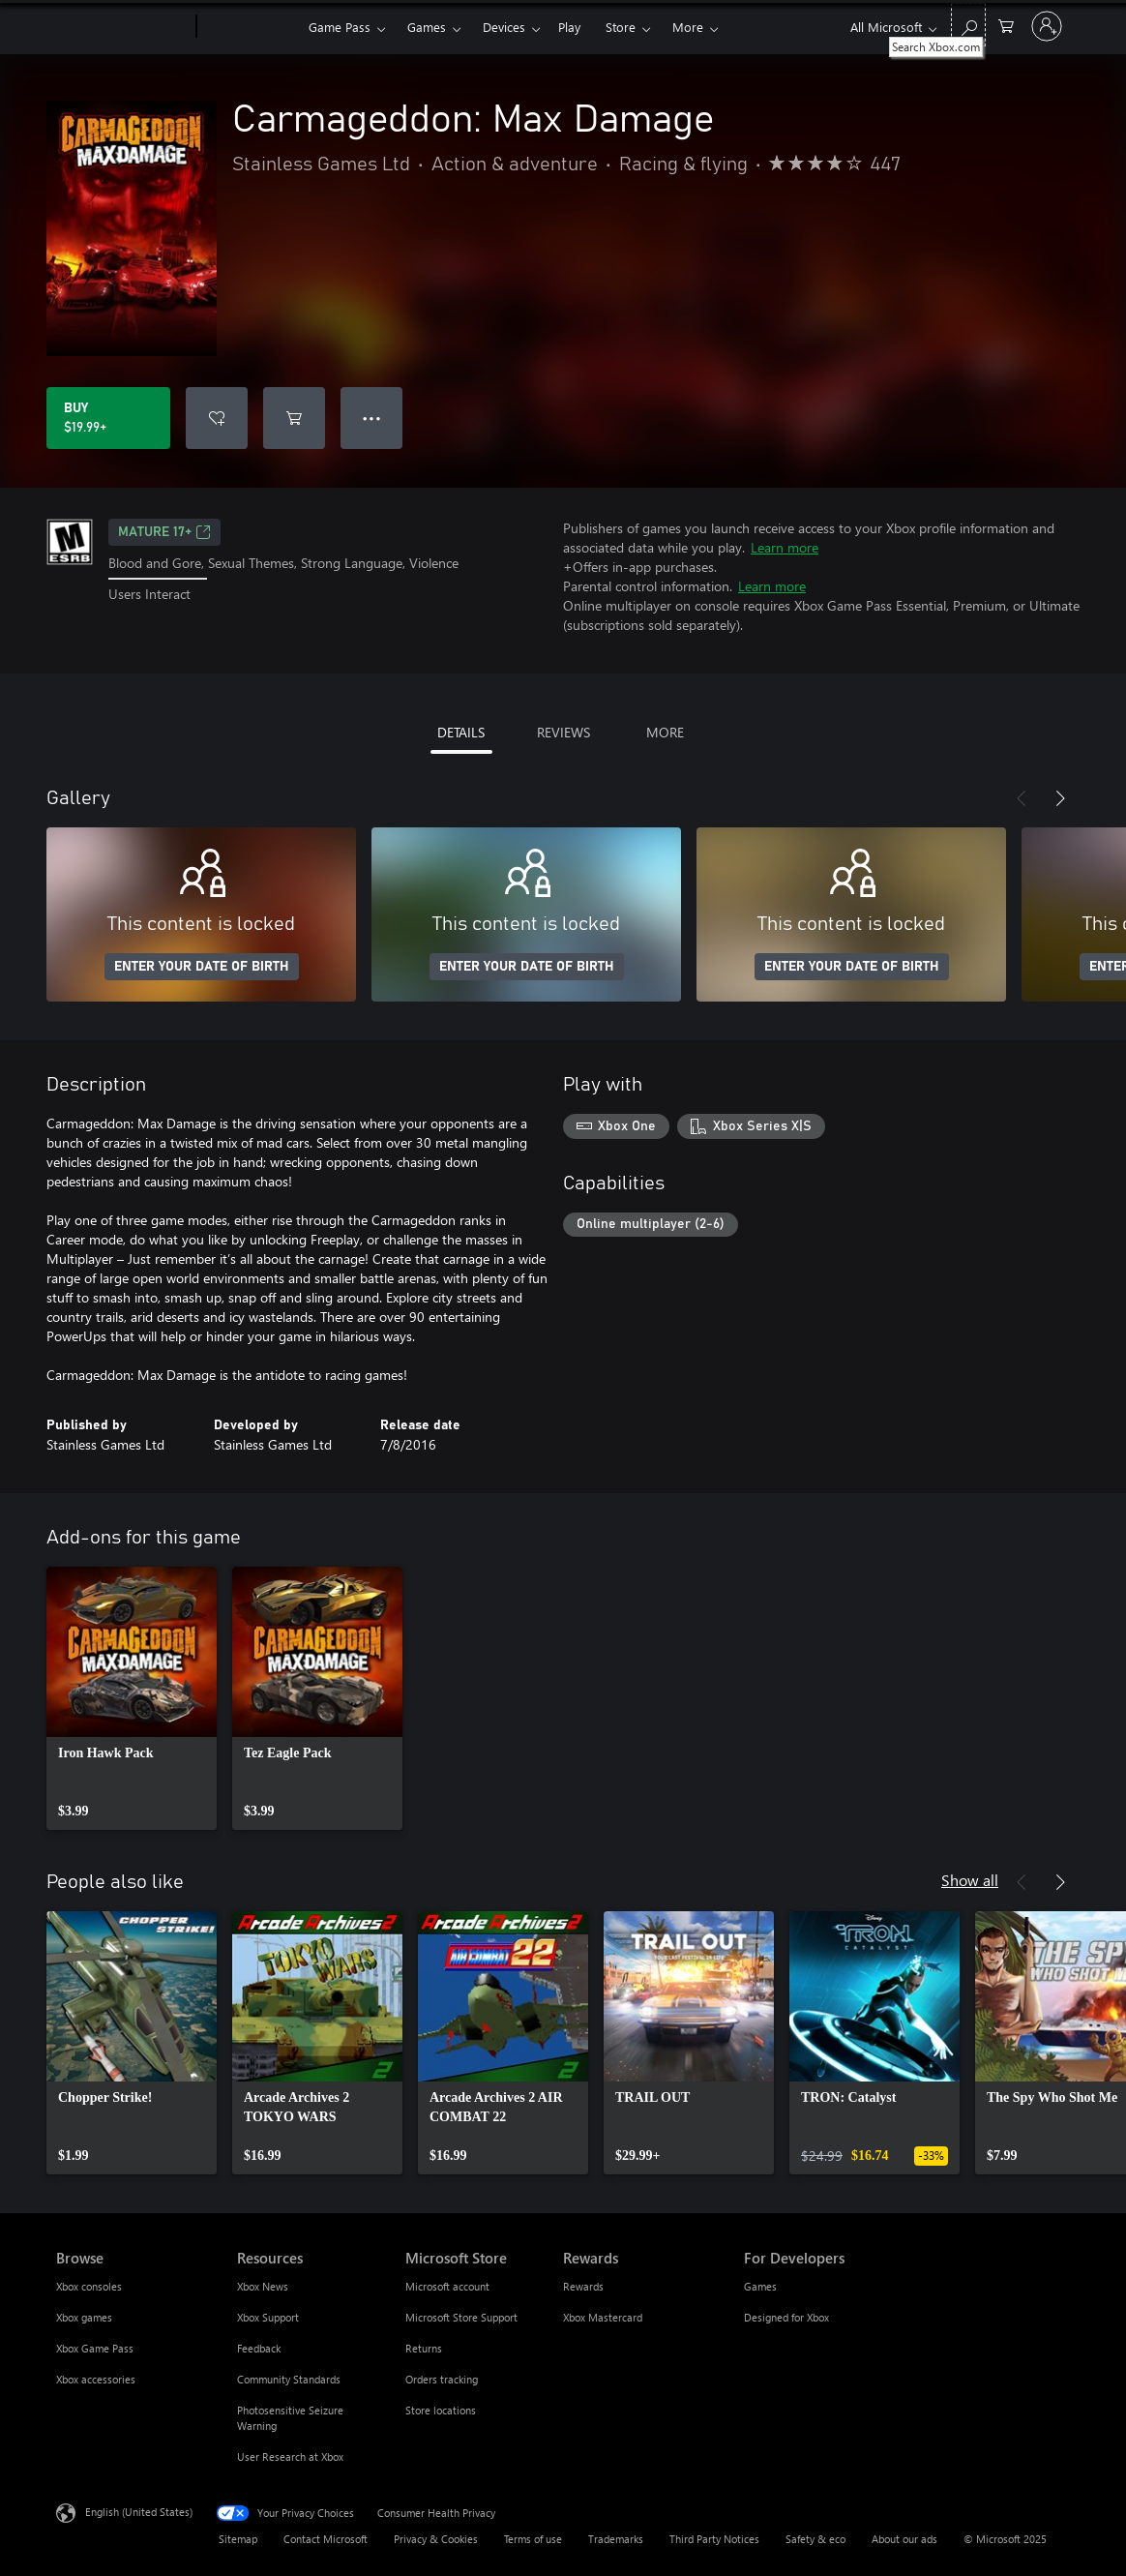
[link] (131, 1698)
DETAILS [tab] (461, 732)
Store (621, 26)
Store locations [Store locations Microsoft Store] (440, 2410)
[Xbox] (250, 27)
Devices (504, 26)
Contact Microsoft (325, 2538)
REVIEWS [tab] (563, 732)
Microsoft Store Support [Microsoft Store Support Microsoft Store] (461, 2317)
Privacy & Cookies (436, 2538)
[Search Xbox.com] (968, 24)
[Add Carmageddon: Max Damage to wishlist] (217, 418)
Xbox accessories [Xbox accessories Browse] (95, 2379)
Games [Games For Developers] (760, 2286)
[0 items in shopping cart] (1006, 24)
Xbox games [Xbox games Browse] (84, 2317)
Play (569, 26)
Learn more (784, 547)
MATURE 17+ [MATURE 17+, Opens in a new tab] (164, 532)
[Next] (1060, 798)
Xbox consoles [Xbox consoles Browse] (89, 2286)
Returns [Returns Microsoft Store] (423, 2348)
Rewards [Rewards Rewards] (583, 2286)
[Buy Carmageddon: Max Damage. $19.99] (108, 418)
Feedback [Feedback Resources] (259, 2348)
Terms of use (533, 2538)
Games (426, 26)
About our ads (904, 2538)
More (687, 26)
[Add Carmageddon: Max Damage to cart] (294, 418)
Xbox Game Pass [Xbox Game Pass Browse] (94, 2348)
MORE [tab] (665, 732)
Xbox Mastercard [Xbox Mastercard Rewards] (602, 2317)
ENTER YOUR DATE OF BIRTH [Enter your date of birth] (201, 966)
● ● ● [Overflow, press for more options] (372, 417)
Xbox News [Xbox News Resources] (262, 2286)
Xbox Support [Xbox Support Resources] (268, 2317)
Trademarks (615, 2538)
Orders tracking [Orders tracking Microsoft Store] (441, 2379)
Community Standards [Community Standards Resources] (289, 2379)
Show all (969, 1880)
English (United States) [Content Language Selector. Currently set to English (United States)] (139, 2511)
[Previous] (1021, 798)
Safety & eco (815, 2538)
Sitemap (238, 2538)
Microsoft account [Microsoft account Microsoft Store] (447, 2286)
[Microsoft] (122, 27)
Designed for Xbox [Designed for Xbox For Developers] (786, 2317)
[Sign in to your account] (1046, 26)
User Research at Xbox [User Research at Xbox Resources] (290, 2456)
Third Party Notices (714, 2538)
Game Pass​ (339, 26)
